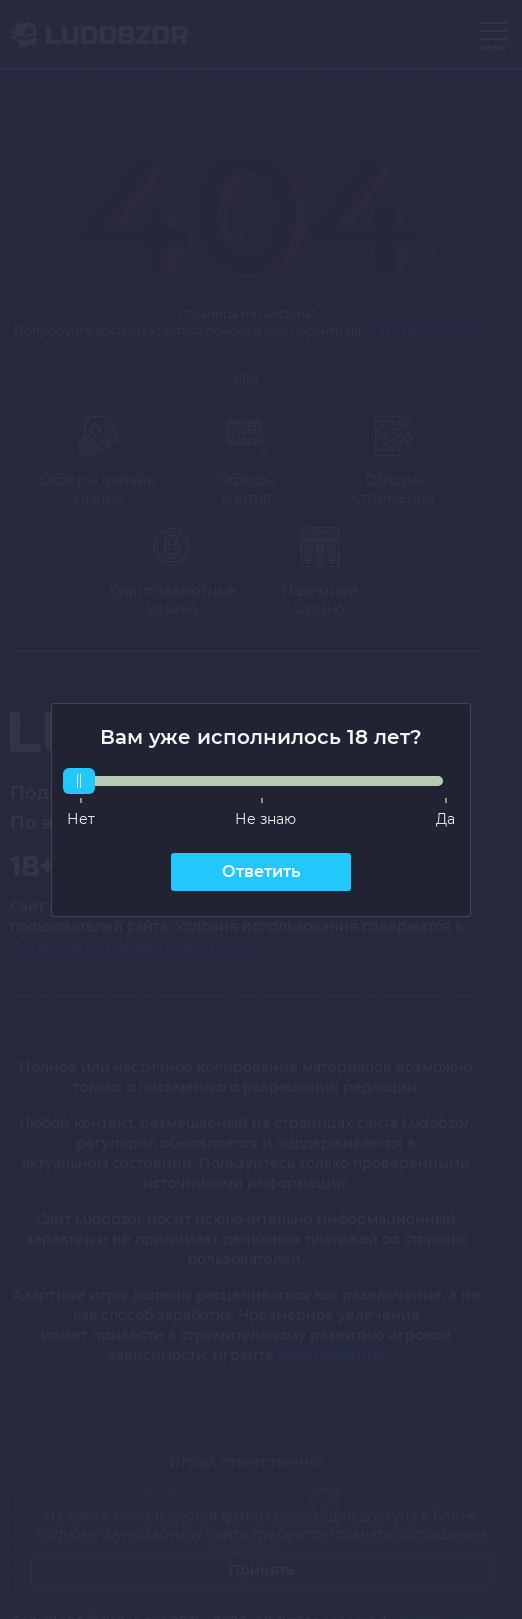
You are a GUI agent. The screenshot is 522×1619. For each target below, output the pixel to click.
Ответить (261, 871)
